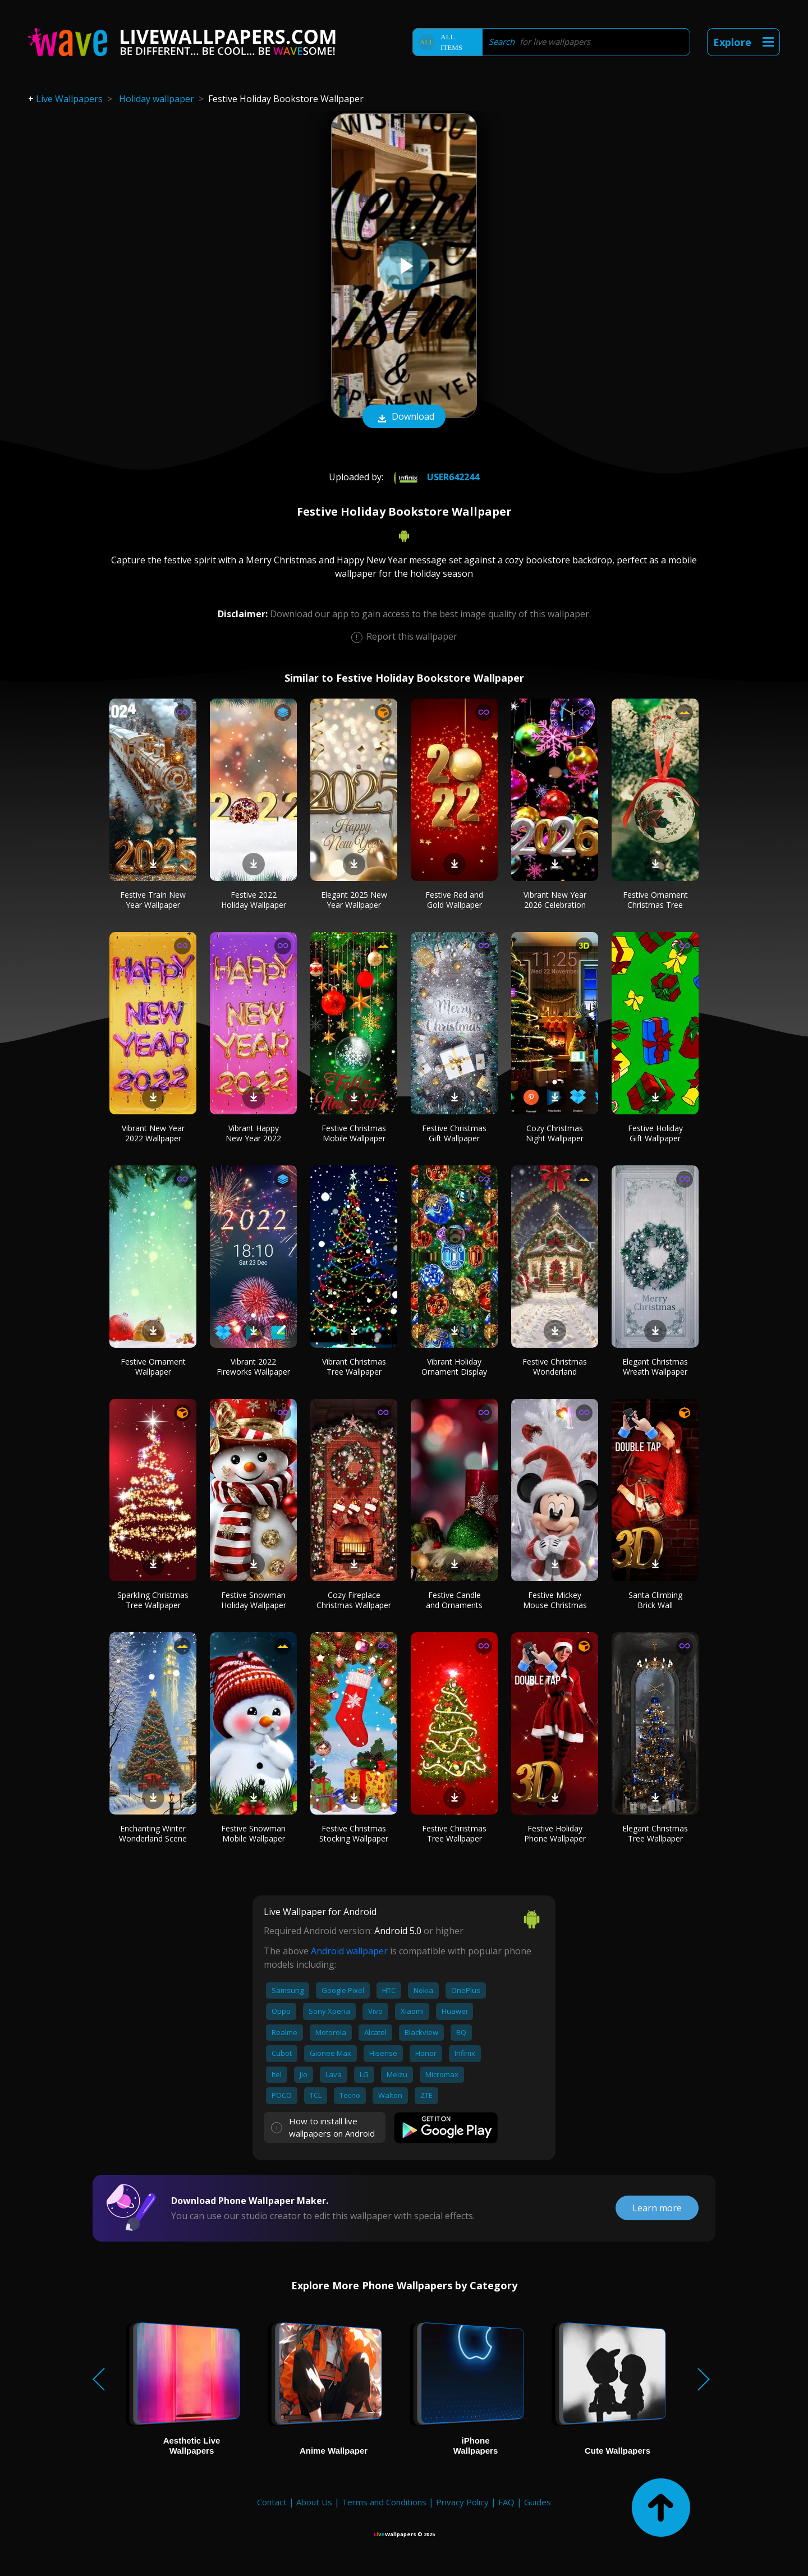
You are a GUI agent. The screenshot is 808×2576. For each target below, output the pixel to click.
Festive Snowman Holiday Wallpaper (253, 1600)
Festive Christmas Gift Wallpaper (454, 1133)
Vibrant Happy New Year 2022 (253, 1133)
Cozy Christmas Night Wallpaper (555, 1133)
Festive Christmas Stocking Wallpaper (353, 1833)
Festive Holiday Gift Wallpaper (655, 1133)
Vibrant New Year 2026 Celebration (555, 899)
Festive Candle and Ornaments (454, 1600)
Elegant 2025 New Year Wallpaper (354, 899)
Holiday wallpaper (156, 99)
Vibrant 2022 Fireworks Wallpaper (253, 1366)
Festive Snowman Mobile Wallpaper (253, 1833)
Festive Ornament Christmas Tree (655, 899)
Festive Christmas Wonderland (554, 1366)
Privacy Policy (462, 2502)
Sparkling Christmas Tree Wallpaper (153, 1600)
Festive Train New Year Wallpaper (153, 899)
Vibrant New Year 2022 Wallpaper (153, 1133)
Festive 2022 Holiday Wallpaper (253, 899)
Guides (537, 2502)
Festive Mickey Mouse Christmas (555, 1600)
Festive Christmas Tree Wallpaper (454, 1833)
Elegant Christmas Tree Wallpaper (655, 1833)
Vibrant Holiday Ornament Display (454, 1366)
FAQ (506, 2502)
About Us (314, 2502)
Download (404, 417)
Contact (272, 2502)
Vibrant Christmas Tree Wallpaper (354, 1366)
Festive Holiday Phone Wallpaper (555, 1833)
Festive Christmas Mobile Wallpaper (354, 1133)
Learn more (657, 2208)
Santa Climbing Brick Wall (655, 1600)
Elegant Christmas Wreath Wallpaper (655, 1366)
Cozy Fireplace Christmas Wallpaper (353, 1600)
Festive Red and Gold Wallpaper (454, 899)
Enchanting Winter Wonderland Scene (153, 1833)
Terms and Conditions (384, 2502)
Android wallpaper (349, 1951)
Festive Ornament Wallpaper (153, 1366)
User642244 (435, 477)
